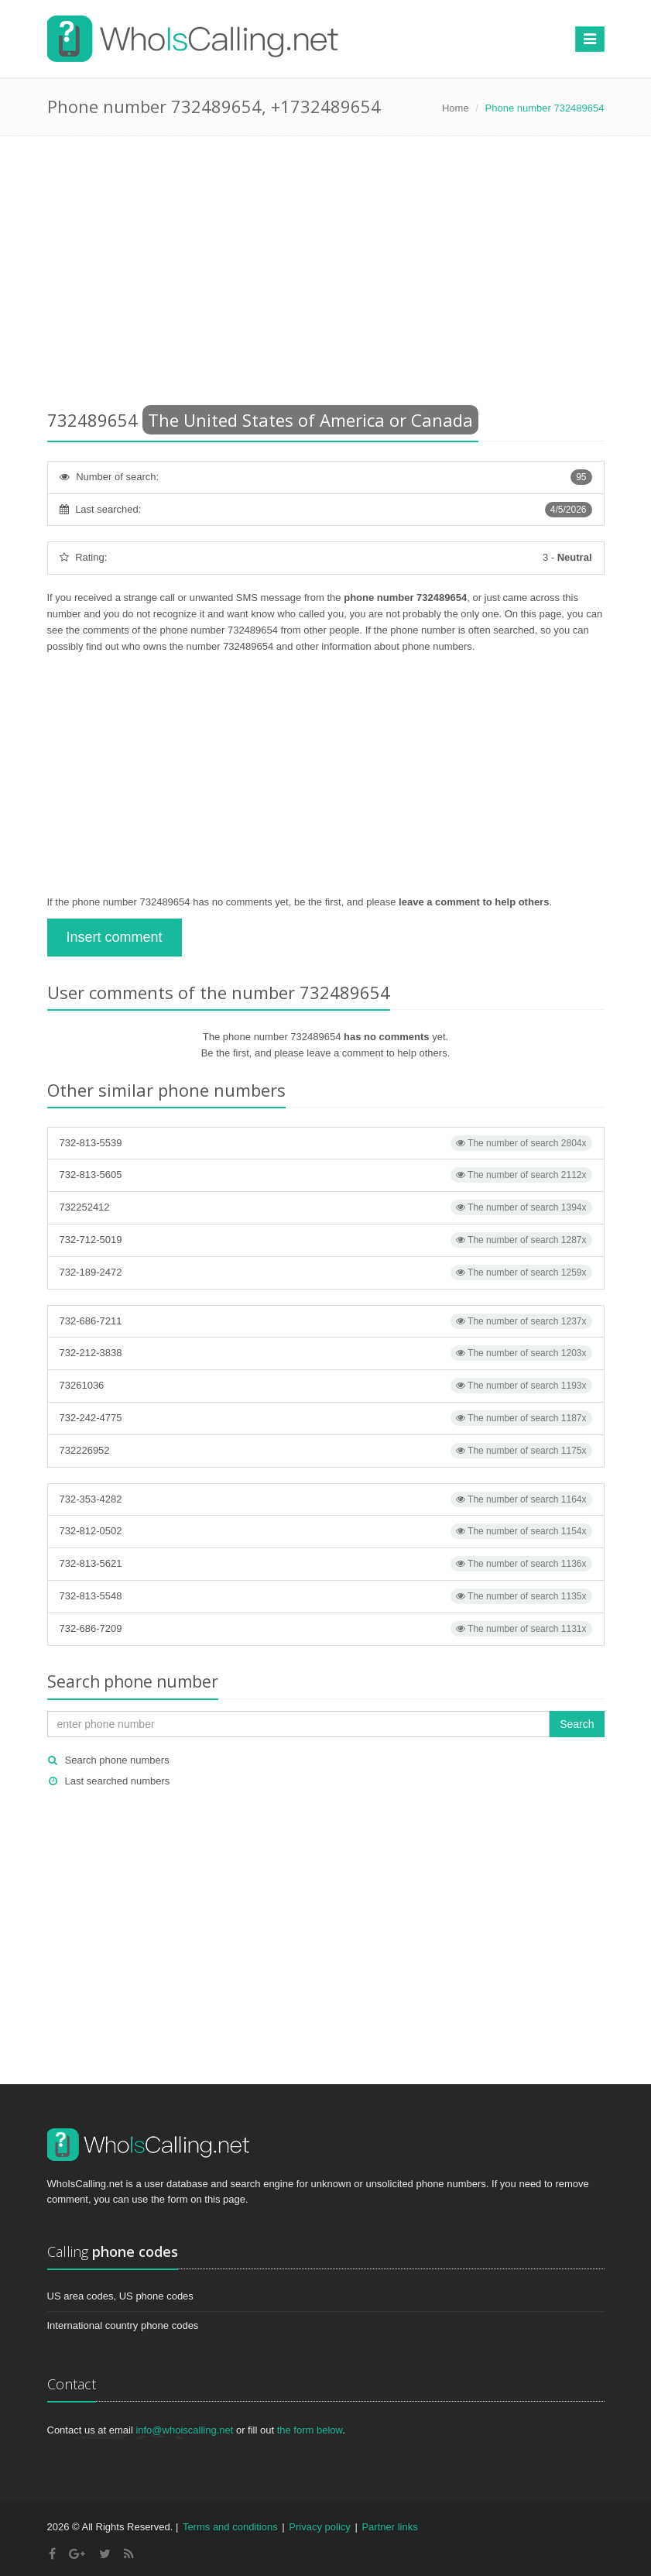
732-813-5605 (326, 1175)
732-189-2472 (326, 1272)
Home (455, 108)
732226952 (326, 1450)
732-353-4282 (326, 1499)
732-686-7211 (326, 1321)
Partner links (389, 2527)
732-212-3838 (326, 1353)
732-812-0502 (326, 1531)
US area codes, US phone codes (120, 2296)
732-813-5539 (326, 1143)
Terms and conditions (230, 2527)
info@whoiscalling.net (184, 2430)
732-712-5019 (326, 1240)
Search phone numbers (117, 1760)
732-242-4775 (326, 1418)
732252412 (326, 1207)
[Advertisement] (326, 275)
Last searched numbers (117, 1781)
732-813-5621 (326, 1563)
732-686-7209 (326, 1629)
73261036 (326, 1385)
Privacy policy (319, 2527)
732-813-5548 (326, 1596)
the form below (310, 2430)
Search (577, 1724)
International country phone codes (123, 2325)
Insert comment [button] (115, 937)
